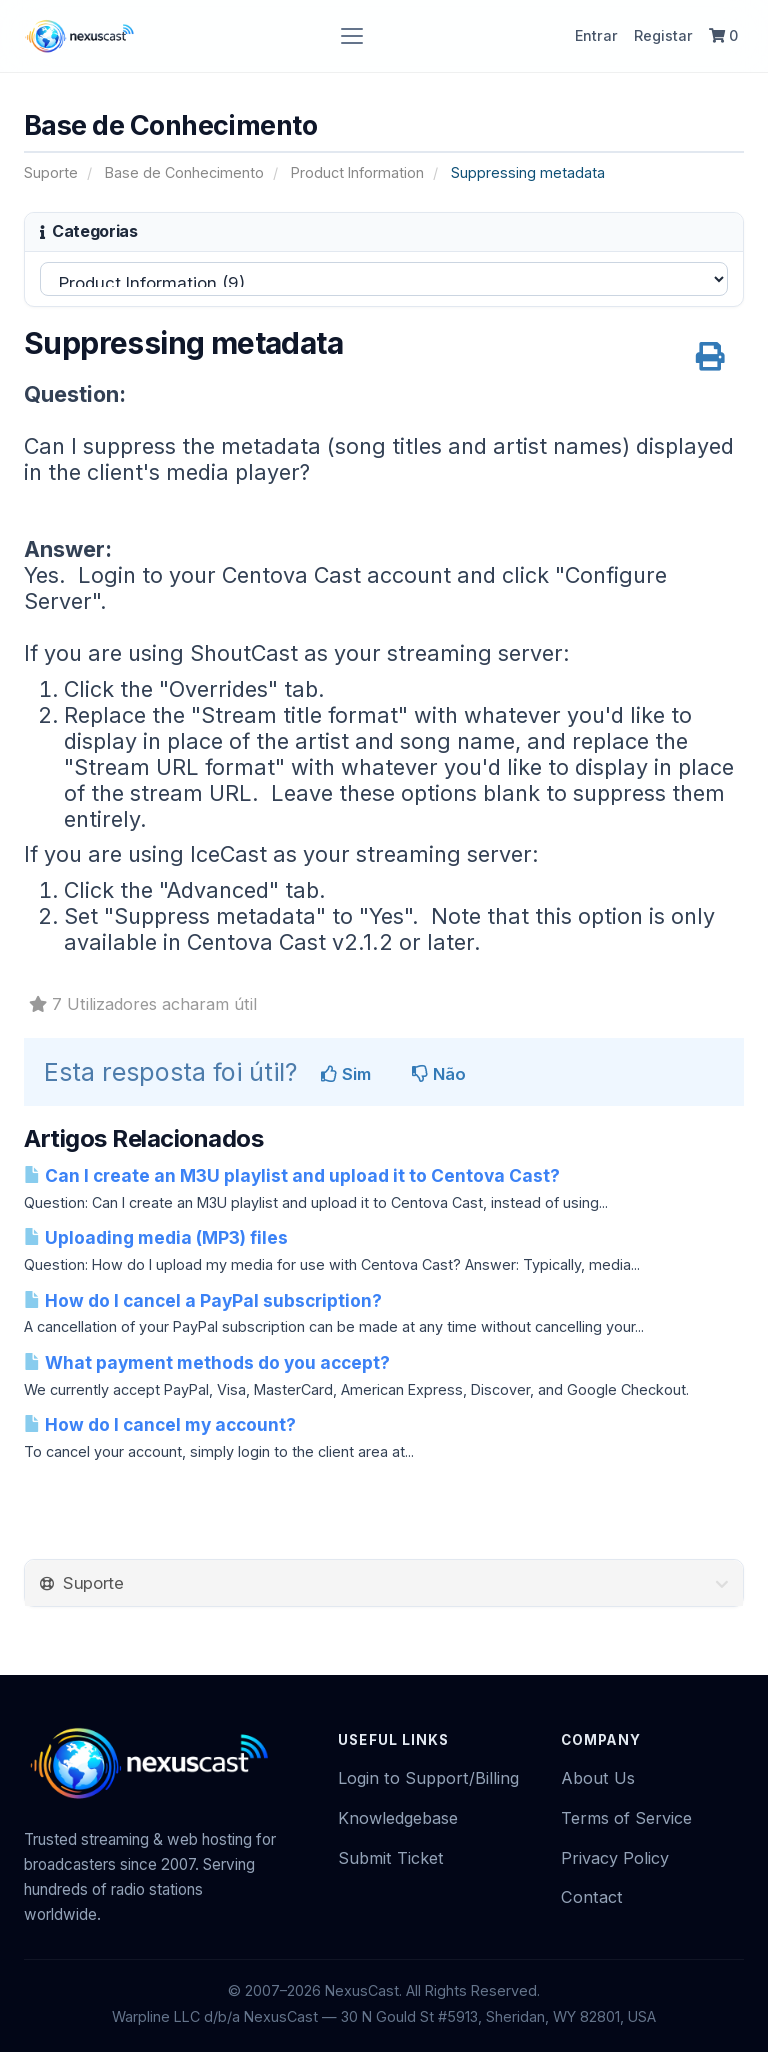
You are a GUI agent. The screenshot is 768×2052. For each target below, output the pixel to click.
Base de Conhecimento (184, 172)
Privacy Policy (615, 1858)
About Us (598, 1778)
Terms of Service (626, 1818)
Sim (346, 1074)
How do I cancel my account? (160, 1424)
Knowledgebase (398, 1818)
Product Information (357, 172)
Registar (663, 35)
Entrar (596, 35)
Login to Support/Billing (428, 1778)
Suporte (51, 172)
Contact (592, 1897)
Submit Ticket (391, 1858)
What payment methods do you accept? (207, 1362)
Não (439, 1074)
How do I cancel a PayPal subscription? (203, 1300)
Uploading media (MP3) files (156, 1237)
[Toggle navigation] (352, 36)
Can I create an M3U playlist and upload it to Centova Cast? (292, 1175)
